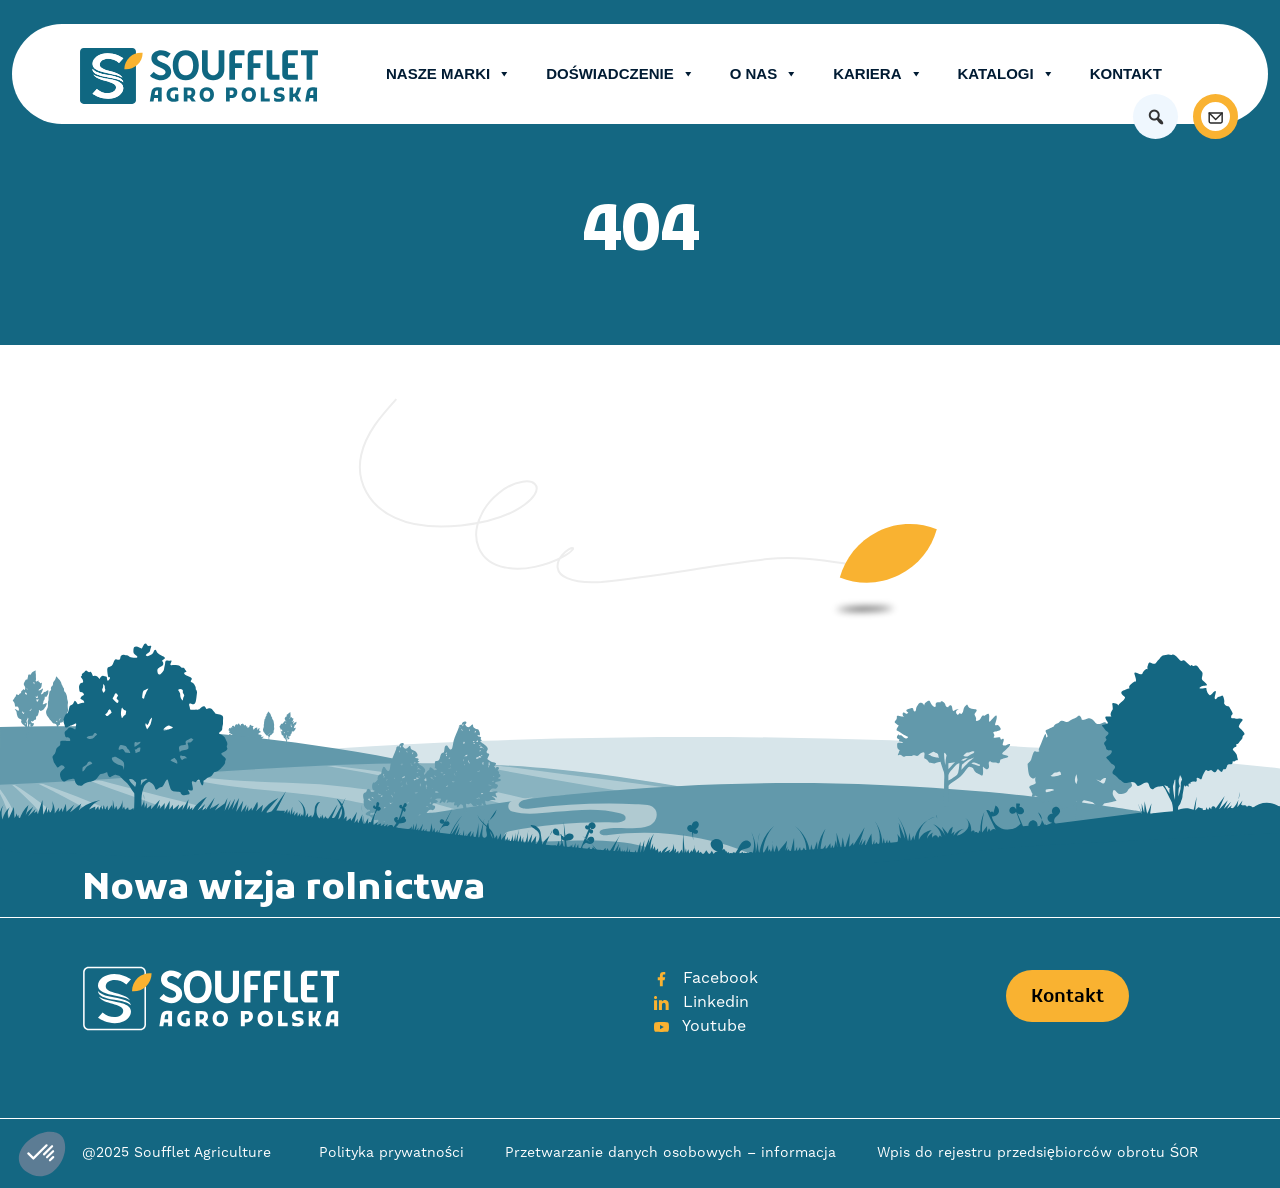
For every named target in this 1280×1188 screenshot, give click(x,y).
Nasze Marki (448, 74)
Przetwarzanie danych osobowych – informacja (670, 1153)
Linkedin (700, 1002)
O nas (764, 74)
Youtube (699, 1026)
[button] (1155, 116)
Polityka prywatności (391, 1153)
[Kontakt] (1215, 116)
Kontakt (1126, 73)
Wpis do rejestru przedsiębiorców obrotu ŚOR (1037, 1153)
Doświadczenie (620, 74)
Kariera (877, 74)
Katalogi (1006, 74)
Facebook (705, 978)
